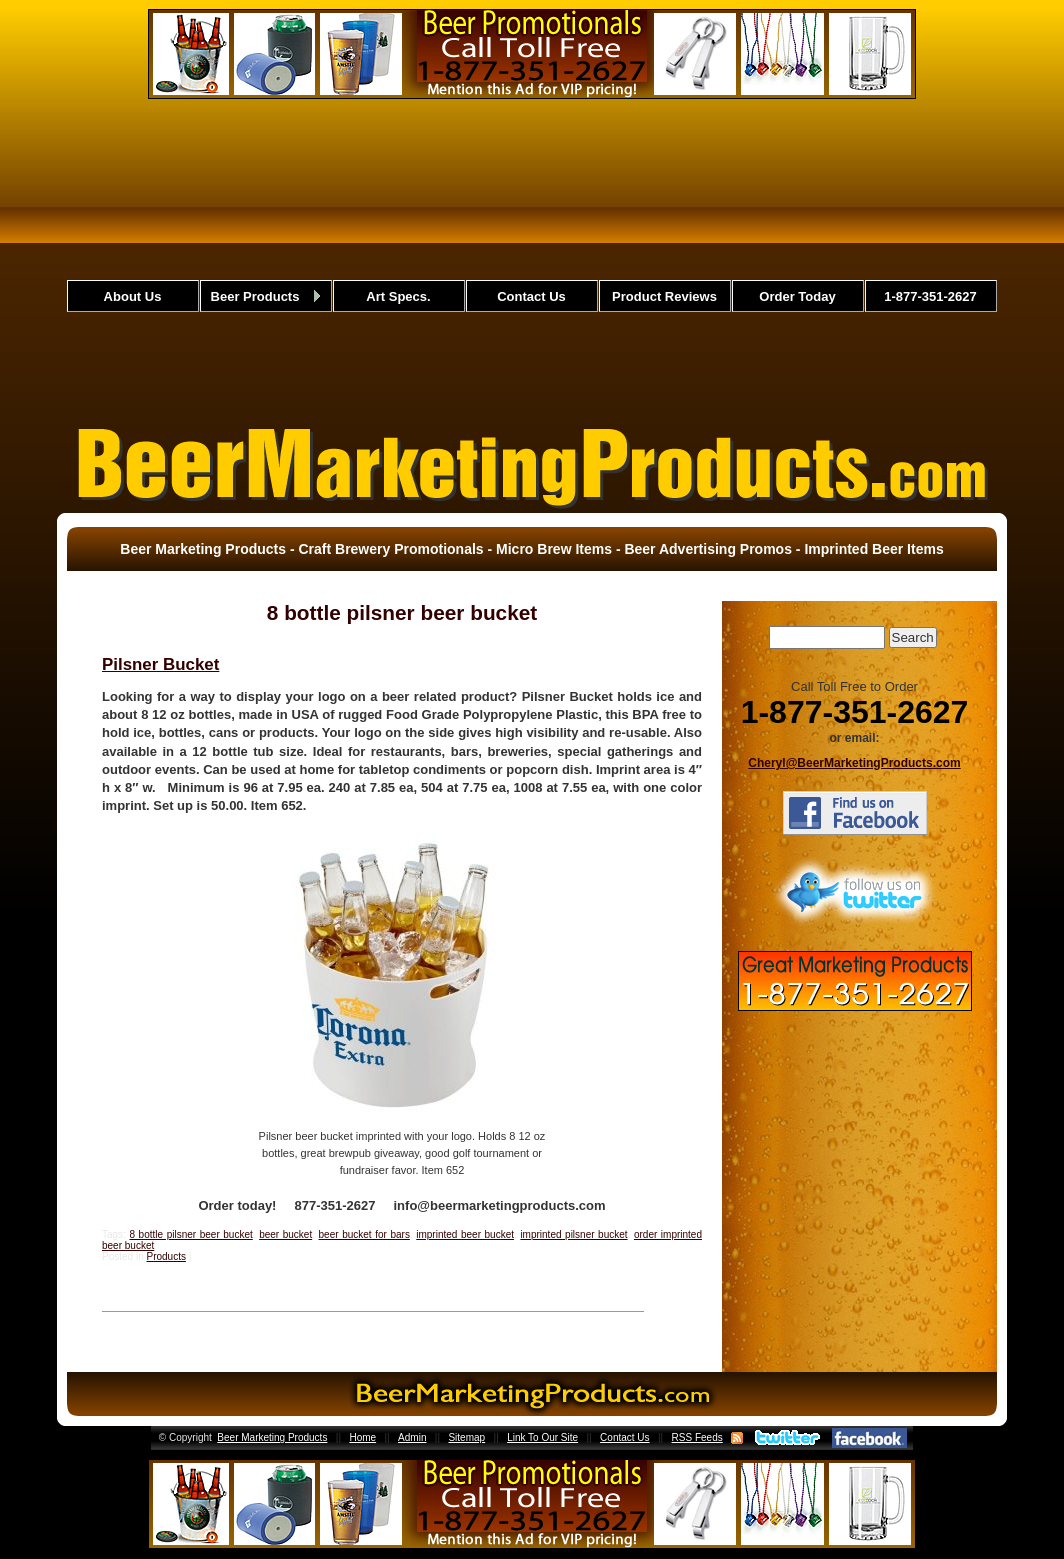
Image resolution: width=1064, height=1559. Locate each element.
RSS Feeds (697, 1437)
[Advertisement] (532, 259)
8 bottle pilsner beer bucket (190, 1234)
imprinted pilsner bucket (573, 1234)
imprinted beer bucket (465, 1234)
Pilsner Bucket (160, 664)
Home (362, 1437)
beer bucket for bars (364, 1234)
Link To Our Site (542, 1437)
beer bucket (285, 1234)
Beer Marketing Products (272, 1437)
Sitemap (466, 1437)
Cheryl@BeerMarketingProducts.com (854, 763)
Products (165, 1256)
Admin (412, 1437)
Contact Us (624, 1437)
